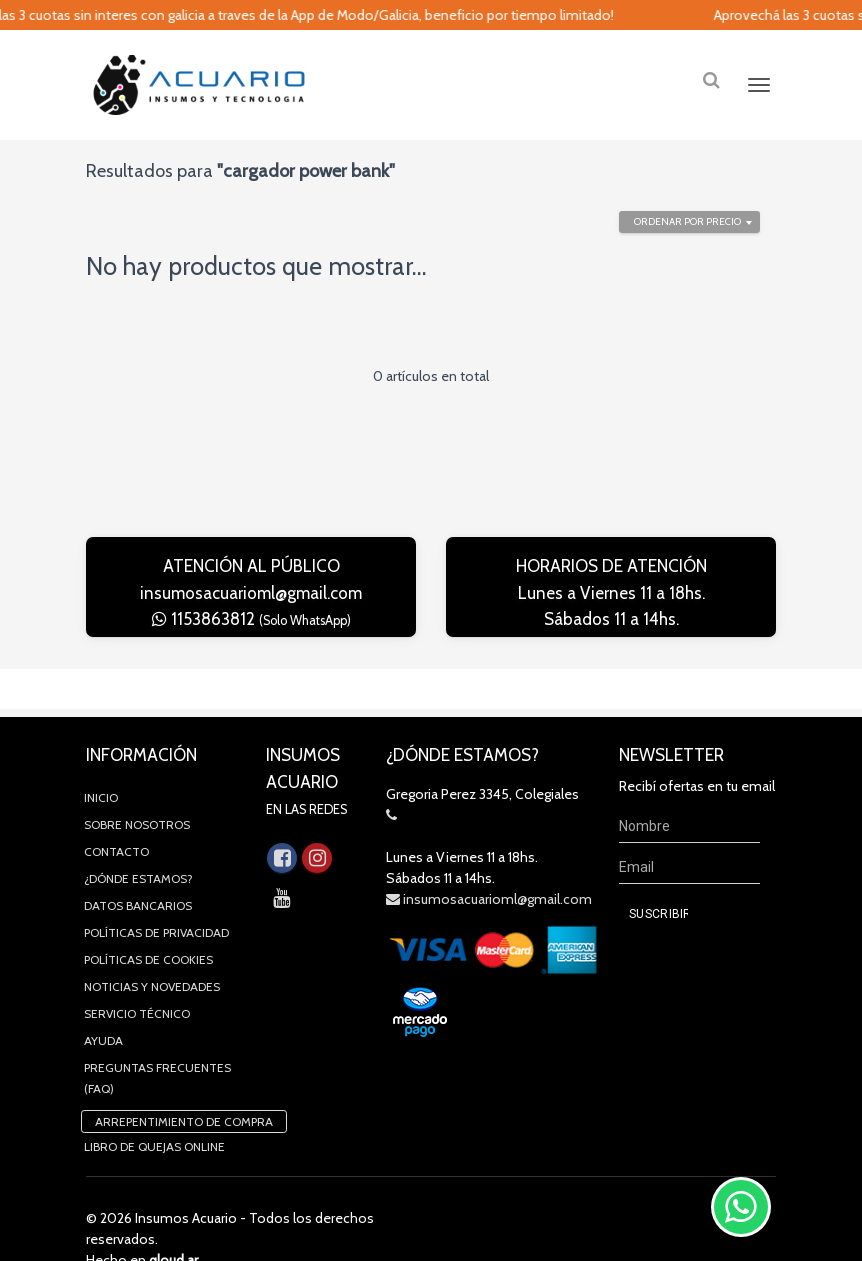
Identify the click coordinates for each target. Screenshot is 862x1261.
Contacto (116, 811)
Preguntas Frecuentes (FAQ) (157, 1038)
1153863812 (251, 619)
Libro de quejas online (154, 1106)
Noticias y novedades (152, 946)
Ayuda (103, 1000)
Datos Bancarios (138, 865)
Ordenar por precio (687, 221)
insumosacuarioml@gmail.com (251, 593)
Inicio (101, 757)
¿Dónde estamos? (138, 838)
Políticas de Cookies (148, 919)
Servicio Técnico (137, 973)
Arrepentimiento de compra (184, 1081)
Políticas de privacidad (156, 892)
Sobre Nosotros (137, 784)
